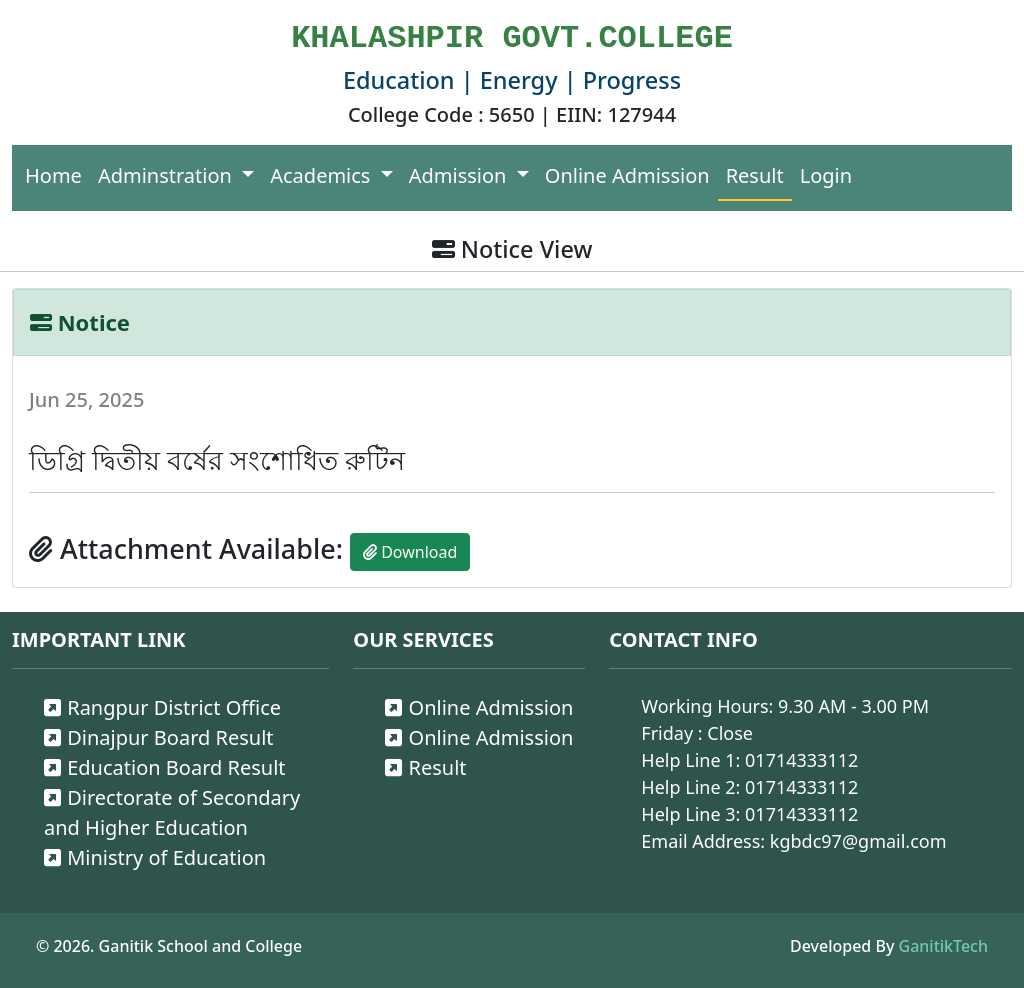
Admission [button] (460, 175)
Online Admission (627, 175)
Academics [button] (322, 175)
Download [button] (410, 552)
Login (826, 175)
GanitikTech (943, 946)
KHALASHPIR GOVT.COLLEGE (512, 38)
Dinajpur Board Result (159, 737)
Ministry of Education (155, 857)
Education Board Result (165, 767)
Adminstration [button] (167, 175)
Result (755, 175)
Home (53, 175)
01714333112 (801, 760)
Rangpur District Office (162, 707)
